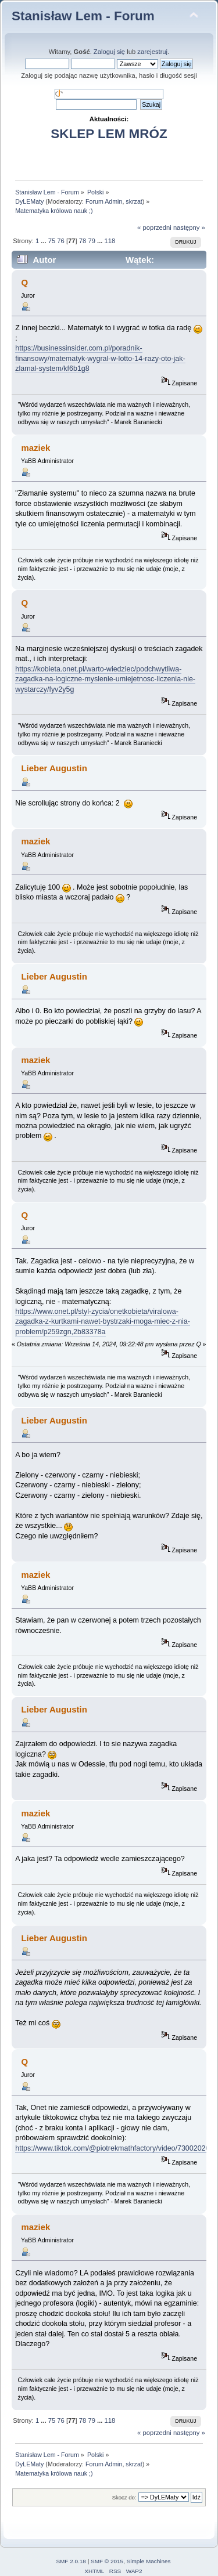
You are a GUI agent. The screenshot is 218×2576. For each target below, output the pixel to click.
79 (91, 240)
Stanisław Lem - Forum (83, 16)
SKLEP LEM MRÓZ (109, 134)
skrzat (134, 201)
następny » (189, 227)
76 (60, 240)
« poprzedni (154, 227)
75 (51, 240)
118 (109, 240)
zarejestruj (152, 51)
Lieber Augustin (54, 768)
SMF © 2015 (107, 2561)
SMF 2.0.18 (71, 2561)
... (44, 240)
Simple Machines (149, 2561)
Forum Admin (103, 201)
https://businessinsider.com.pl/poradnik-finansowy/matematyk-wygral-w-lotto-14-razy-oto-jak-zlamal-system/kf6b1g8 (100, 358)
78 (82, 240)
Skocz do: (124, 2497)
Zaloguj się (109, 51)
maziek (35, 448)
